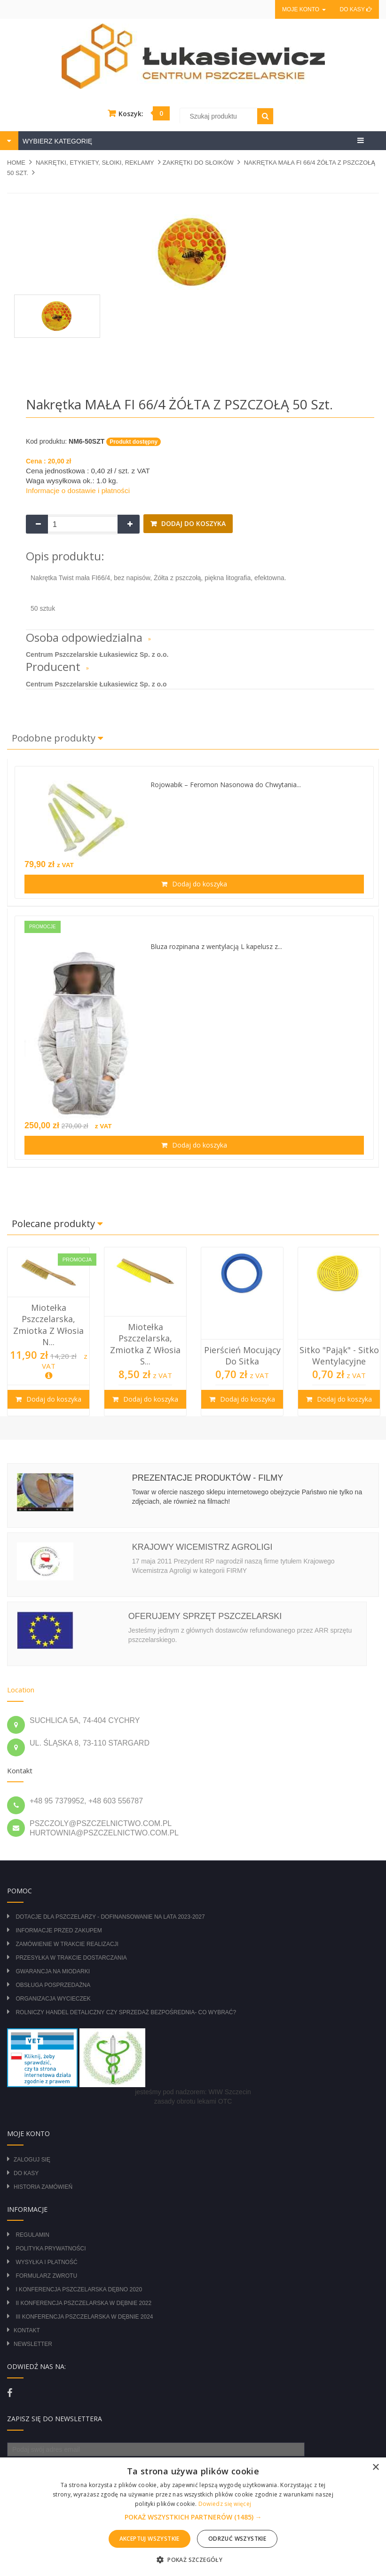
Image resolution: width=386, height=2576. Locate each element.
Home (16, 162)
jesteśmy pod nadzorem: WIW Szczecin (193, 2092)
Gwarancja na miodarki (53, 1971)
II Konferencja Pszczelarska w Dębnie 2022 (83, 2303)
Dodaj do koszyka (192, 523)
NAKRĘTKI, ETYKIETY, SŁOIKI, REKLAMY (95, 162)
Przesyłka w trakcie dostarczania (71, 1957)
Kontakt (27, 2330)
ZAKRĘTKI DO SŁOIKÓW (198, 162)
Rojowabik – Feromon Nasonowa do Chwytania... (225, 784)
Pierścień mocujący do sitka (242, 1355)
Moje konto (303, 9)
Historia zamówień (43, 2187)
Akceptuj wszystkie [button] (149, 2539)
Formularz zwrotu (46, 2276)
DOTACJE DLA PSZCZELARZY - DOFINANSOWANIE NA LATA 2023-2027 (110, 1917)
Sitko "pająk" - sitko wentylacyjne (339, 1355)
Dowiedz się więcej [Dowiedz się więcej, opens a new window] (224, 2504)
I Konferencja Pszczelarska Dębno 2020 (79, 2289)
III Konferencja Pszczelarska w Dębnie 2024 (84, 2316)
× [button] (375, 2467)
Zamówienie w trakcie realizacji (67, 1944)
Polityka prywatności (51, 2248)
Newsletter (33, 2344)
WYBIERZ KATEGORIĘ (56, 141)
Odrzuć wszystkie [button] (237, 2539)
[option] (48, 1331)
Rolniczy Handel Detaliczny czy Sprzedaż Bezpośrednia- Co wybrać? (126, 2012)
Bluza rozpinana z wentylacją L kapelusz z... (216, 946)
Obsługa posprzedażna (53, 1985)
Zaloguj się (32, 2159)
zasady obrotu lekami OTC (193, 2101)
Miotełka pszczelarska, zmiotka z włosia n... (48, 1325)
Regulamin (32, 2235)
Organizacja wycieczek (53, 1998)
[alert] (193, 2516)
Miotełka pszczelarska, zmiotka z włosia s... (145, 1344)
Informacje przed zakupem (59, 1930)
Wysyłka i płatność (46, 2262)
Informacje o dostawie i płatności (78, 490)
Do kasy (356, 9)
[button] (193, 2517)
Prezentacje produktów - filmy (208, 1478)
